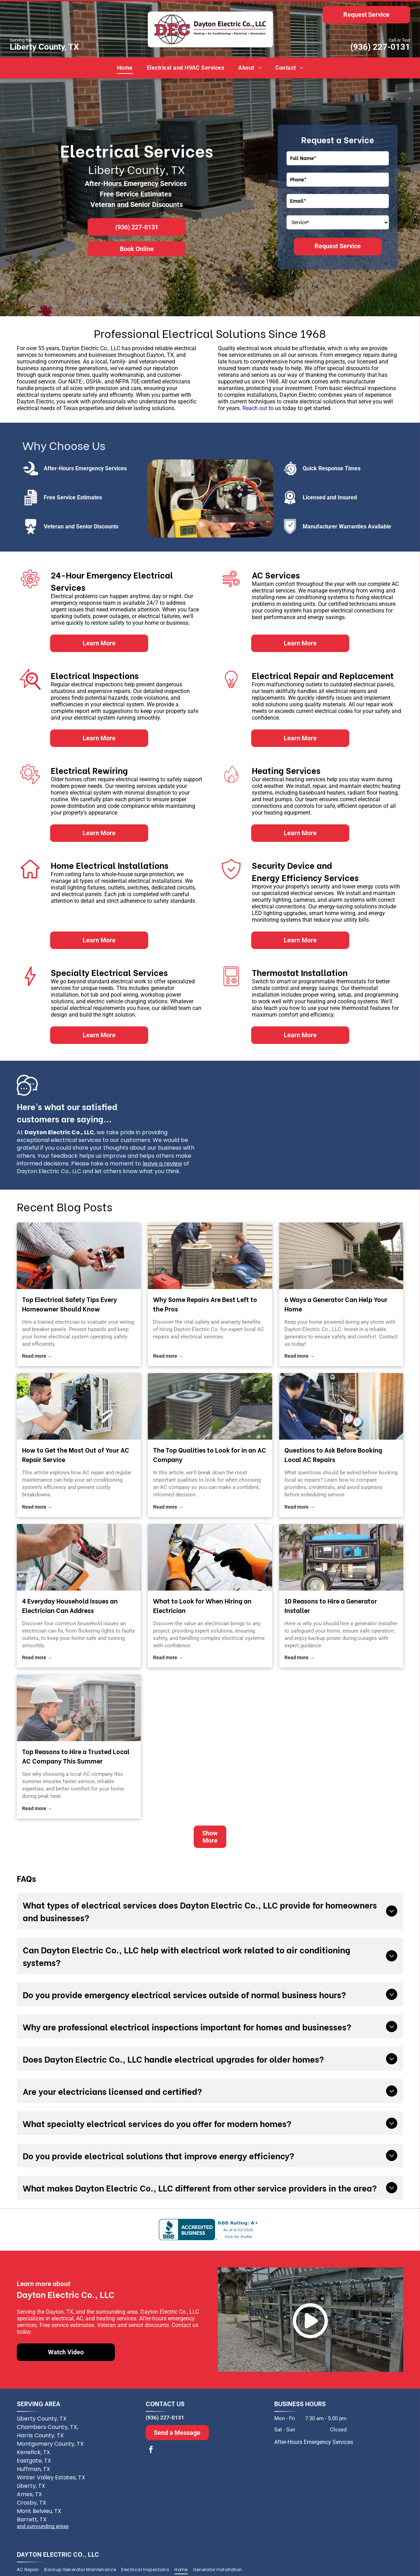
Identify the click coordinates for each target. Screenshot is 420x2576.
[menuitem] (125, 68)
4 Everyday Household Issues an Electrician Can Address (70, 1605)
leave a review (162, 1163)
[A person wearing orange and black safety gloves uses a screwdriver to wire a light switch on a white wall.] (210, 1557)
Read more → (37, 1356)
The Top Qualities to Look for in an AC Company (209, 1454)
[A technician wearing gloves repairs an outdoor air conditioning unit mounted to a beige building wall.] (79, 1406)
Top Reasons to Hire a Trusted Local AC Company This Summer (76, 1755)
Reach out (254, 408)
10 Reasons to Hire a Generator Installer (330, 1605)
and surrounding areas (43, 2526)
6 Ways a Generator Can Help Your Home (335, 1303)
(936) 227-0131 (380, 47)
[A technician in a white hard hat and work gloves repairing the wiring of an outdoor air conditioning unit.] (79, 1708)
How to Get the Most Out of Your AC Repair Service (75, 1454)
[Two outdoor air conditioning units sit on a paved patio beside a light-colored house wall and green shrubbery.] (210, 1406)
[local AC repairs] (210, 1256)
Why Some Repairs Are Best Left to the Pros (205, 1303)
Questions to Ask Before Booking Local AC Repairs (333, 1454)
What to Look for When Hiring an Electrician (202, 1605)
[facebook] (151, 2450)
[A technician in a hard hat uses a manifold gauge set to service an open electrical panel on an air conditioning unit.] (341, 1406)
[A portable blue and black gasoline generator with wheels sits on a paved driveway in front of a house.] (341, 1557)
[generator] (341, 1256)
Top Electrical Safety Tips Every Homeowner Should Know (69, 1303)
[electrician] (79, 1256)
